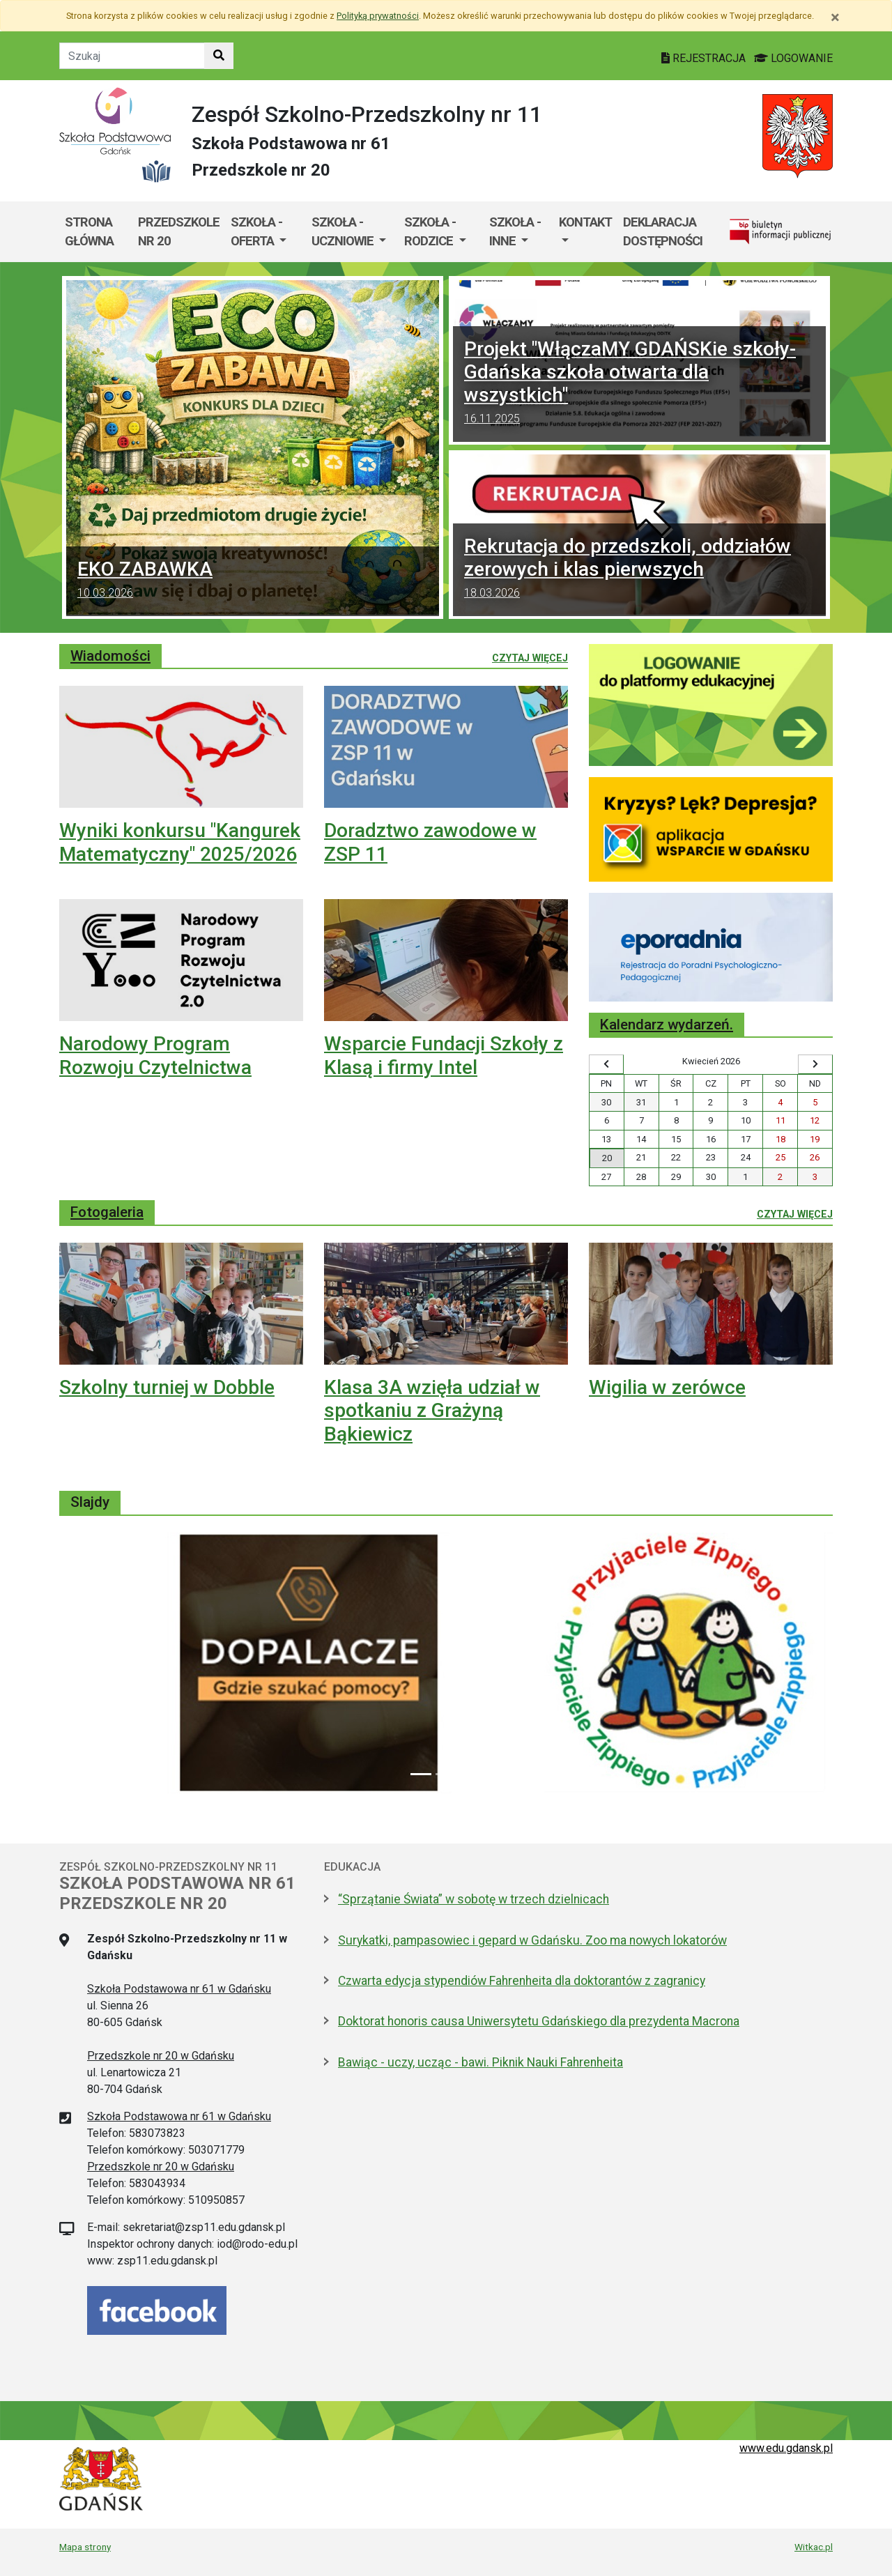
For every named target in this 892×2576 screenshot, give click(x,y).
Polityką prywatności (378, 15)
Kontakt (585, 222)
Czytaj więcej (530, 657)
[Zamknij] (835, 17)
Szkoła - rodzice (430, 232)
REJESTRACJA (704, 58)
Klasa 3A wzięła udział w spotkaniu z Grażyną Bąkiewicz (432, 1411)
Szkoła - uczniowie (344, 232)
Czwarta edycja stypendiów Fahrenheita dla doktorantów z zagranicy (521, 1981)
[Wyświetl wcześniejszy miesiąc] (606, 1064)
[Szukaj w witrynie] (218, 56)
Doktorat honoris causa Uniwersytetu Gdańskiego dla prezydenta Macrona (538, 2021)
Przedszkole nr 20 (179, 232)
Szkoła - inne (515, 232)
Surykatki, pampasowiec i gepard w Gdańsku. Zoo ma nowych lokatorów (532, 1940)
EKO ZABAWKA (252, 581)
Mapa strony (85, 2546)
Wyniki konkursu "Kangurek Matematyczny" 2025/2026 (179, 842)
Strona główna (89, 232)
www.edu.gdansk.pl (786, 2448)
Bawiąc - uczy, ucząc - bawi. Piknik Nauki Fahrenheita (480, 2062)
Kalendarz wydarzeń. (666, 1024)
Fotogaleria (107, 1212)
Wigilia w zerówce (667, 1387)
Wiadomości (110, 655)
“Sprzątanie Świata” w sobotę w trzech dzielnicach (473, 1899)
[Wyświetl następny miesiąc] (815, 1064)
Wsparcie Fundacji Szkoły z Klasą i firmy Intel (443, 1055)
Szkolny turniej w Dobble (167, 1387)
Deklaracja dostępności (662, 232)
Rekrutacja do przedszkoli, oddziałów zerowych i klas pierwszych (639, 570)
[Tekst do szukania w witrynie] (132, 56)
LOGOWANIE (793, 58)
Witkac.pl (813, 2546)
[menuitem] (265, 231)
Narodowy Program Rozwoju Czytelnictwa (155, 1055)
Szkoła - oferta (256, 232)
